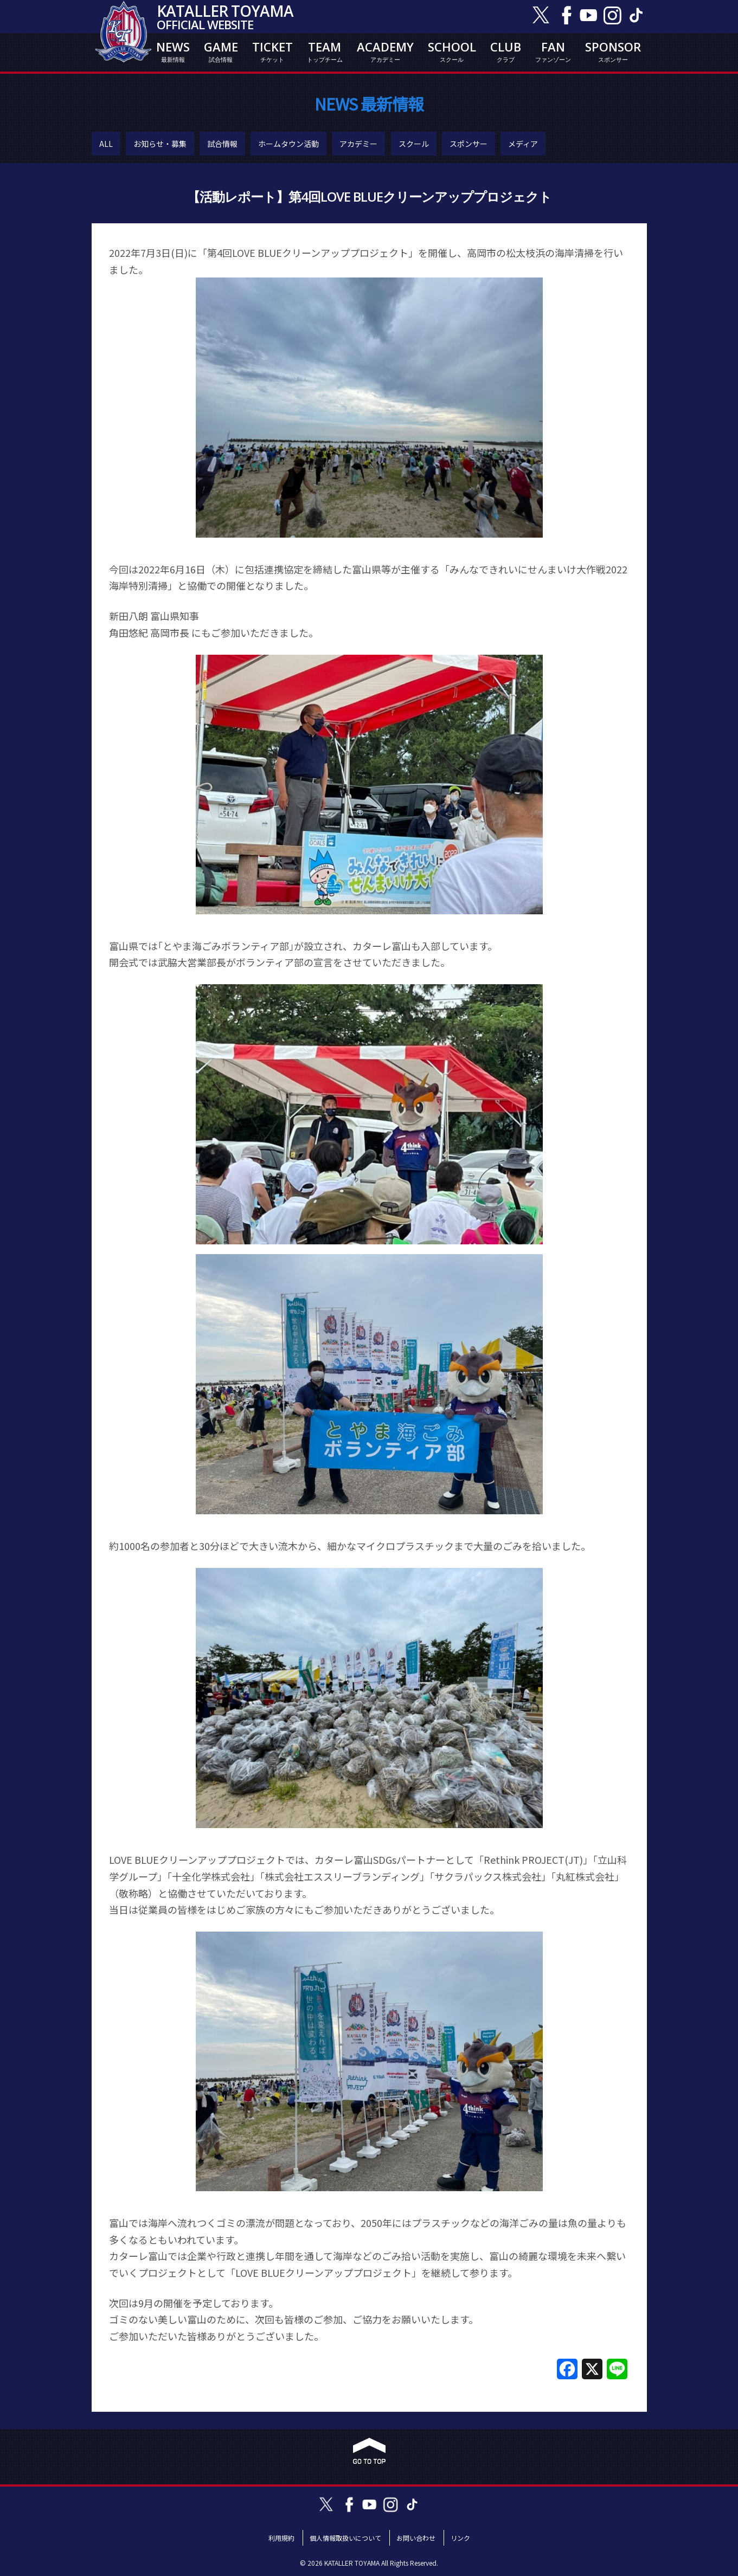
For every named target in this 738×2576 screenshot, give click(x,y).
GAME (221, 51)
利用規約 (281, 2537)
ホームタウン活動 (288, 143)
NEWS (173, 51)
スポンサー (468, 143)
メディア (523, 143)
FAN (553, 51)
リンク (460, 2537)
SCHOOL (452, 51)
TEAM (325, 51)
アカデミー (358, 143)
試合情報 (222, 143)
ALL (106, 143)
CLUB (505, 51)
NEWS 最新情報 (369, 103)
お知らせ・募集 (160, 143)
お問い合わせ (415, 2537)
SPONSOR (613, 51)
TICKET (272, 51)
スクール (414, 143)
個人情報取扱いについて (345, 2537)
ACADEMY (385, 51)
